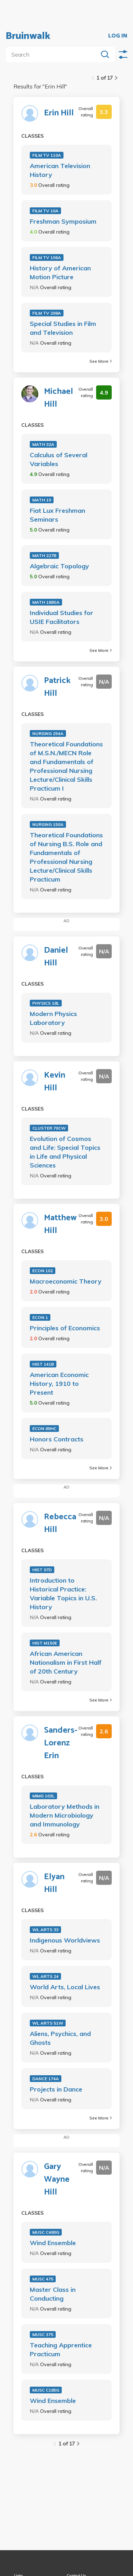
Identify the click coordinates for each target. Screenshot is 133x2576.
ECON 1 (40, 1317)
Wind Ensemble (53, 2243)
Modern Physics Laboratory (53, 1018)
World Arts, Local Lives (65, 1987)
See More (100, 361)
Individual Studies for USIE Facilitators (61, 617)
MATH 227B (44, 555)
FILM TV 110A (46, 155)
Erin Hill (59, 113)
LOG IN (117, 36)
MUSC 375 (42, 2334)
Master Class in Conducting (53, 2293)
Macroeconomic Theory (65, 1281)
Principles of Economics (65, 1328)
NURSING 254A (47, 733)
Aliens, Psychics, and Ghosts (60, 2038)
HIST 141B (43, 1364)
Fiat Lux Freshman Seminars (57, 514)
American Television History (60, 170)
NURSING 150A (47, 824)
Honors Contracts (56, 1439)
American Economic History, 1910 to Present (59, 1383)
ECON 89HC (44, 1428)
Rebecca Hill (60, 1523)
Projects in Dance (56, 2089)
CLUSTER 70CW (49, 1128)
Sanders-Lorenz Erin (60, 1743)
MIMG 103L (43, 1795)
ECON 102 (42, 1270)
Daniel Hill (56, 957)
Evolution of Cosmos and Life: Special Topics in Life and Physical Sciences (65, 1152)
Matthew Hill (60, 1224)
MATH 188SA (46, 602)
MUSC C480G (45, 2232)
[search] (53, 54)
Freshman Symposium (63, 221)
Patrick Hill (57, 687)
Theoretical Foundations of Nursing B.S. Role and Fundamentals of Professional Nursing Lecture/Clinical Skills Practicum (66, 857)
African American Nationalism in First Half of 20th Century (65, 1662)
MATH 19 (41, 500)
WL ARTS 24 (45, 1976)
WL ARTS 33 (45, 1929)
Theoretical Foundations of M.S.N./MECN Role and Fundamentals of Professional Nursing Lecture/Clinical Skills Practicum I (66, 766)
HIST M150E (44, 1643)
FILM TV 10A (45, 210)
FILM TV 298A (46, 313)
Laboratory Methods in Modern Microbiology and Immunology (64, 1815)
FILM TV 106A (46, 257)
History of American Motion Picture (60, 272)
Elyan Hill (54, 1883)
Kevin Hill (54, 1082)
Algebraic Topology (59, 566)
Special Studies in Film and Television (63, 328)
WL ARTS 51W (47, 2023)
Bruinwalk (28, 36)
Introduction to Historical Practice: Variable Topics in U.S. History (63, 1593)
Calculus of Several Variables (58, 459)
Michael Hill (58, 398)
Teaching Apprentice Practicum (61, 2349)
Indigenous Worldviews (65, 1940)
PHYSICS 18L (45, 1003)
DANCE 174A (45, 2078)
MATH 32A (43, 444)
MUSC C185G (45, 2390)
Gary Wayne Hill (57, 2180)
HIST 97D (42, 1569)
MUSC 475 (42, 2279)
